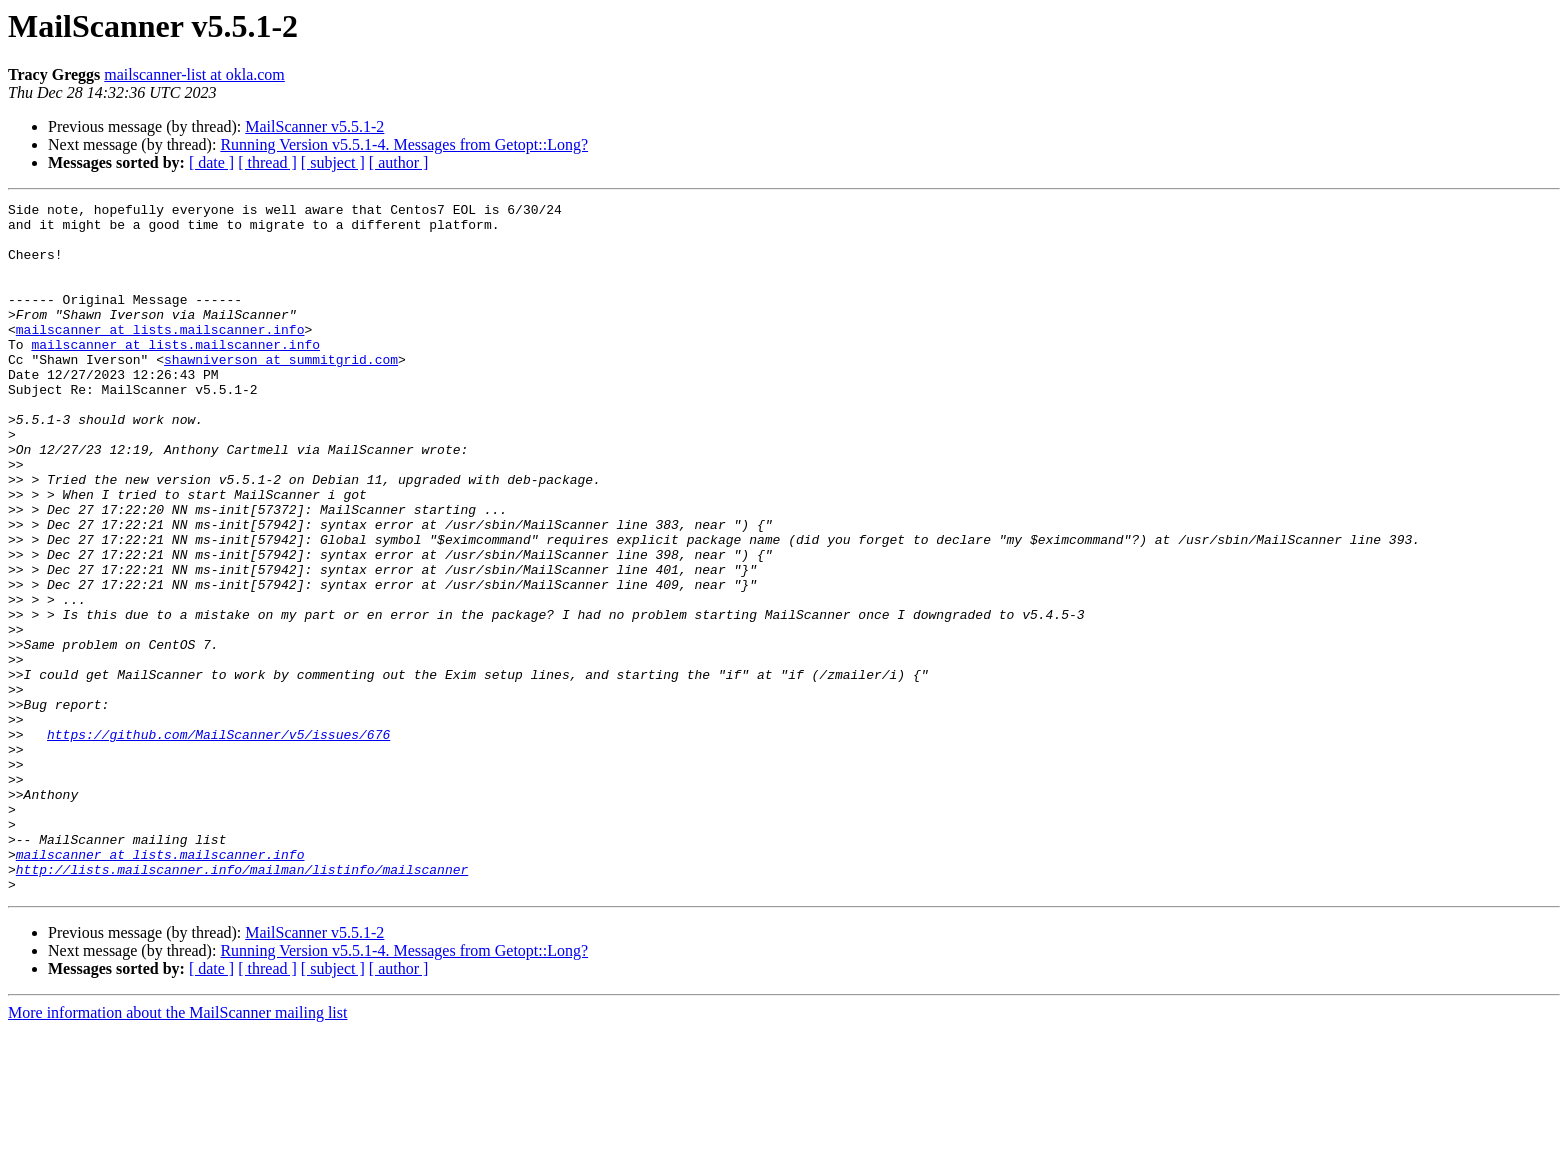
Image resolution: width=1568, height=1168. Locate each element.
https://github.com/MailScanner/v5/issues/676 (218, 842)
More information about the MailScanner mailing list (177, 1150)
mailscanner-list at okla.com (194, 74)
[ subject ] (333, 162)
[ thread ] (267, 162)
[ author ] (399, 162)
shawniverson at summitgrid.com (281, 392)
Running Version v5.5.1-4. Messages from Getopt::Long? (404, 144)
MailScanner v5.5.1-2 (314, 126)
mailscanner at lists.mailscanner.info (160, 356)
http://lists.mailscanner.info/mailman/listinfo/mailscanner (242, 1004)
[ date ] (211, 162)
